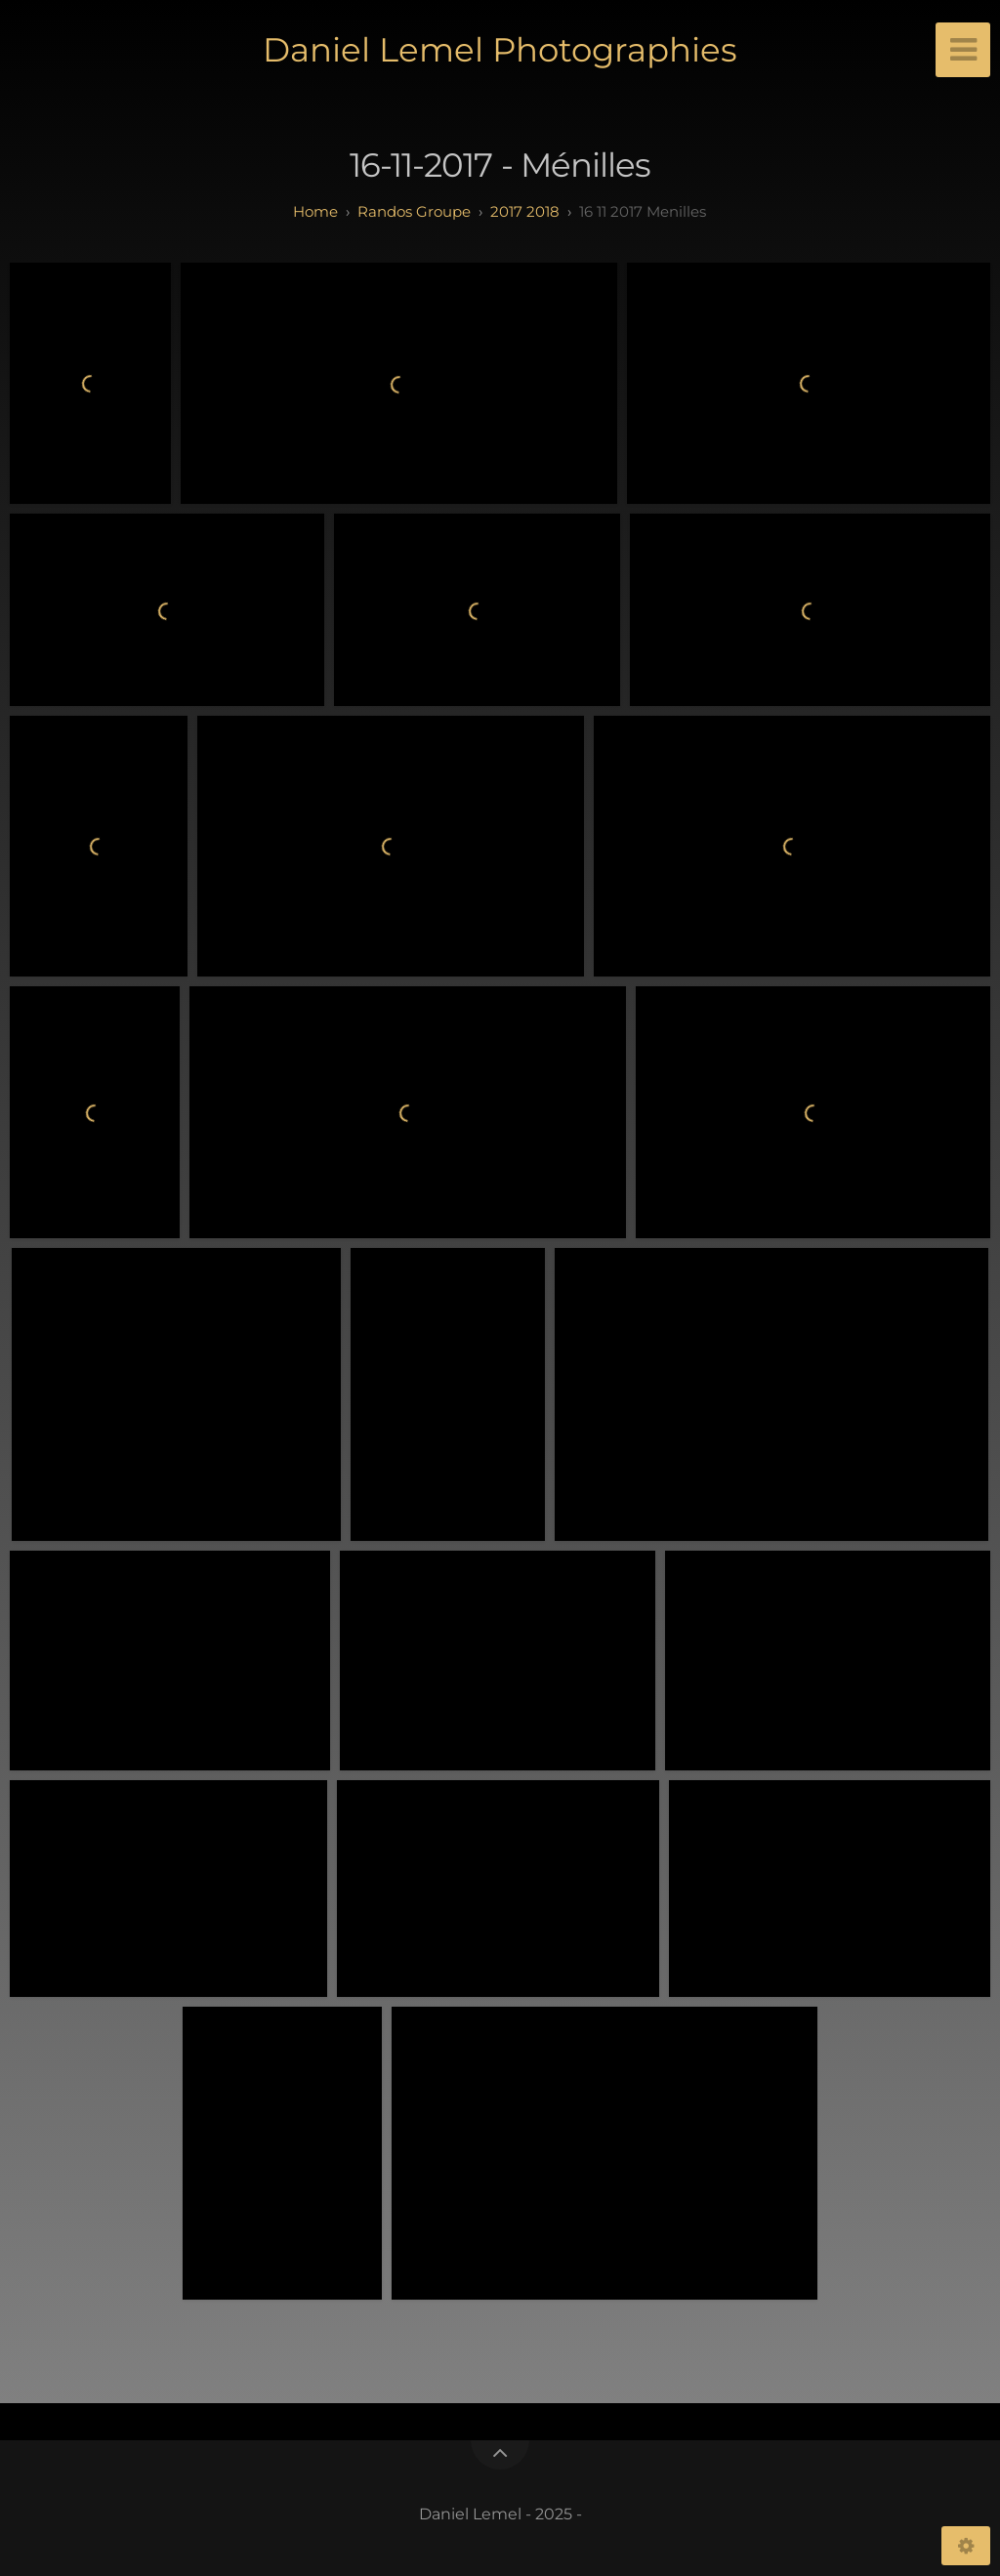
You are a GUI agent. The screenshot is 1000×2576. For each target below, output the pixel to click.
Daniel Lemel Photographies (500, 49)
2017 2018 (525, 211)
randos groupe (414, 211)
